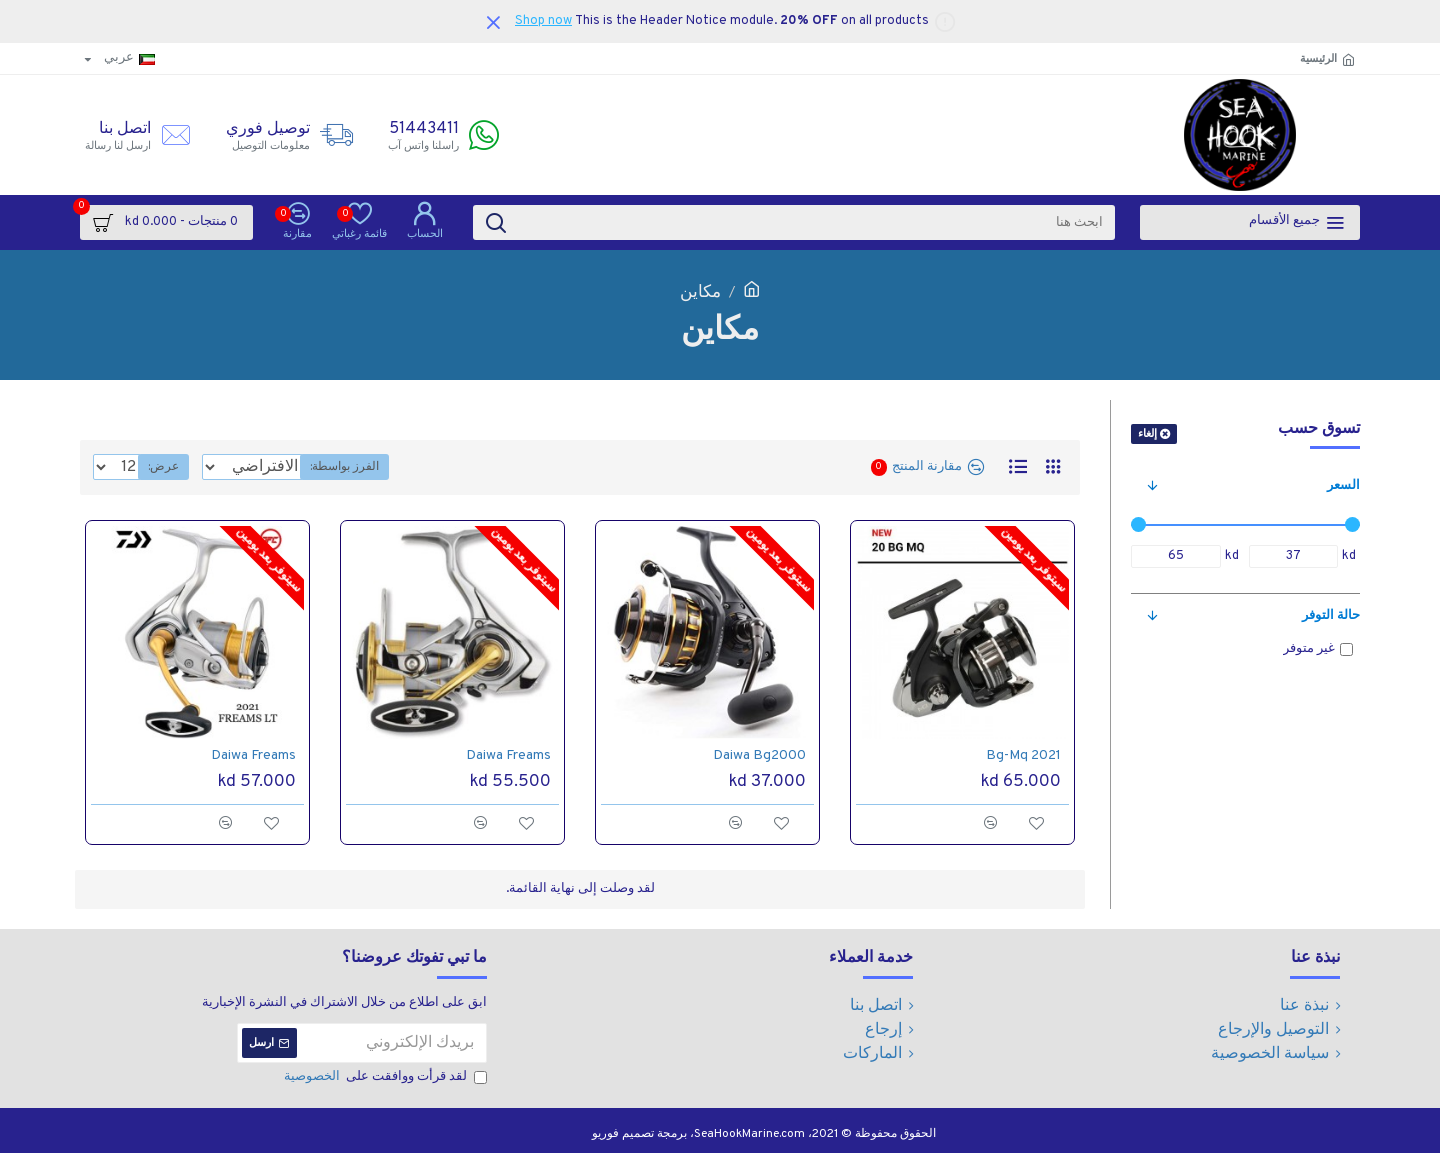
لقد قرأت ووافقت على (384, 1078)
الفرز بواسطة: (415, 467)
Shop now (543, 21)
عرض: (157, 467)
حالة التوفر (1331, 616)
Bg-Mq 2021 (1023, 755)
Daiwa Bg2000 (759, 755)
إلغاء (1147, 434)
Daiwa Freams (508, 755)
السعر (1343, 486)
